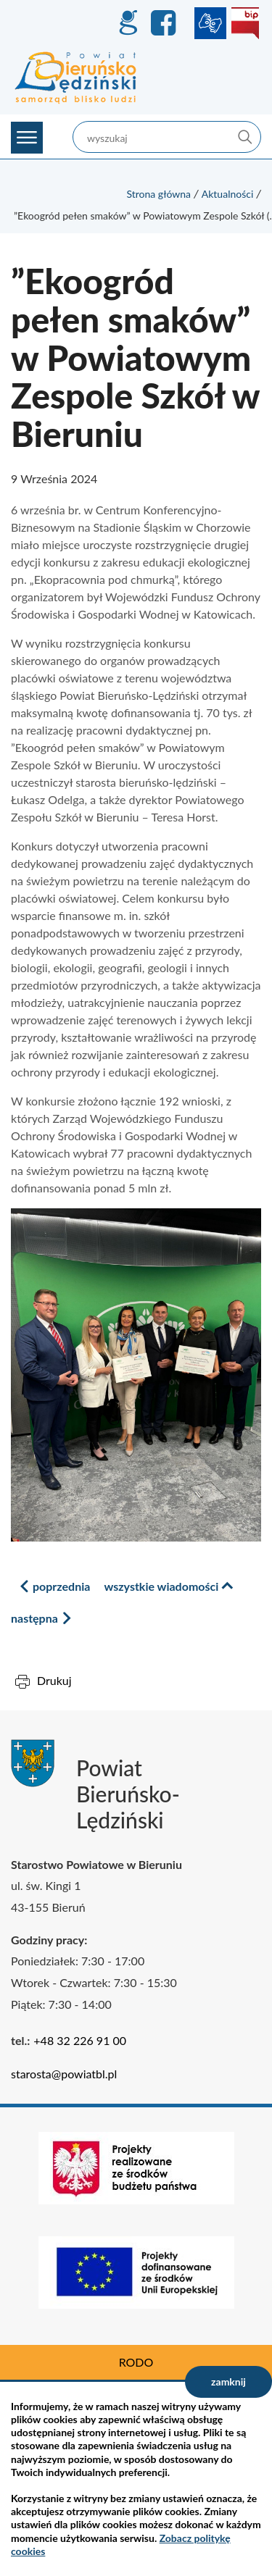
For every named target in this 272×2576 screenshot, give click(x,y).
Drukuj (54, 1680)
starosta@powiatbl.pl (64, 2074)
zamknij (228, 2381)
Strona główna (158, 194)
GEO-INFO (128, 23)
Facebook (165, 23)
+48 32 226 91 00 (79, 2040)
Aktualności (228, 194)
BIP (245, 23)
